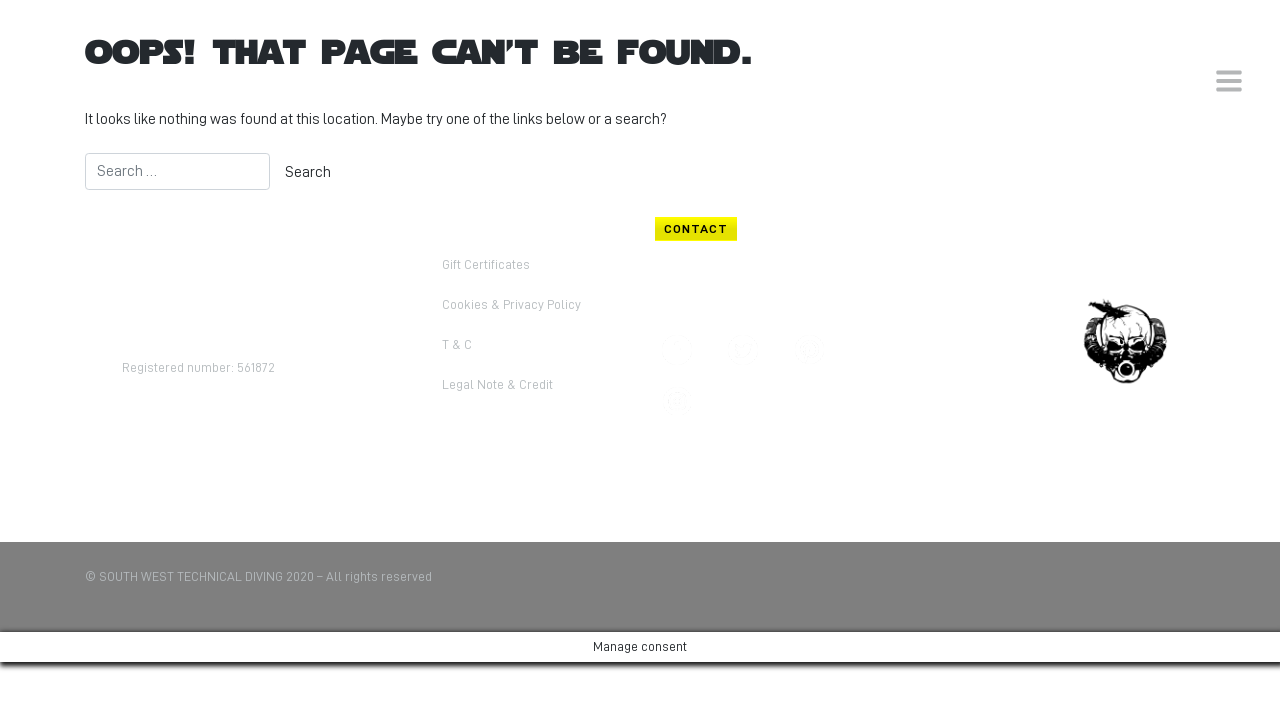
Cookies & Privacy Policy (511, 304)
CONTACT (696, 228)
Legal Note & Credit (497, 384)
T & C (457, 344)
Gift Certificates (486, 264)
